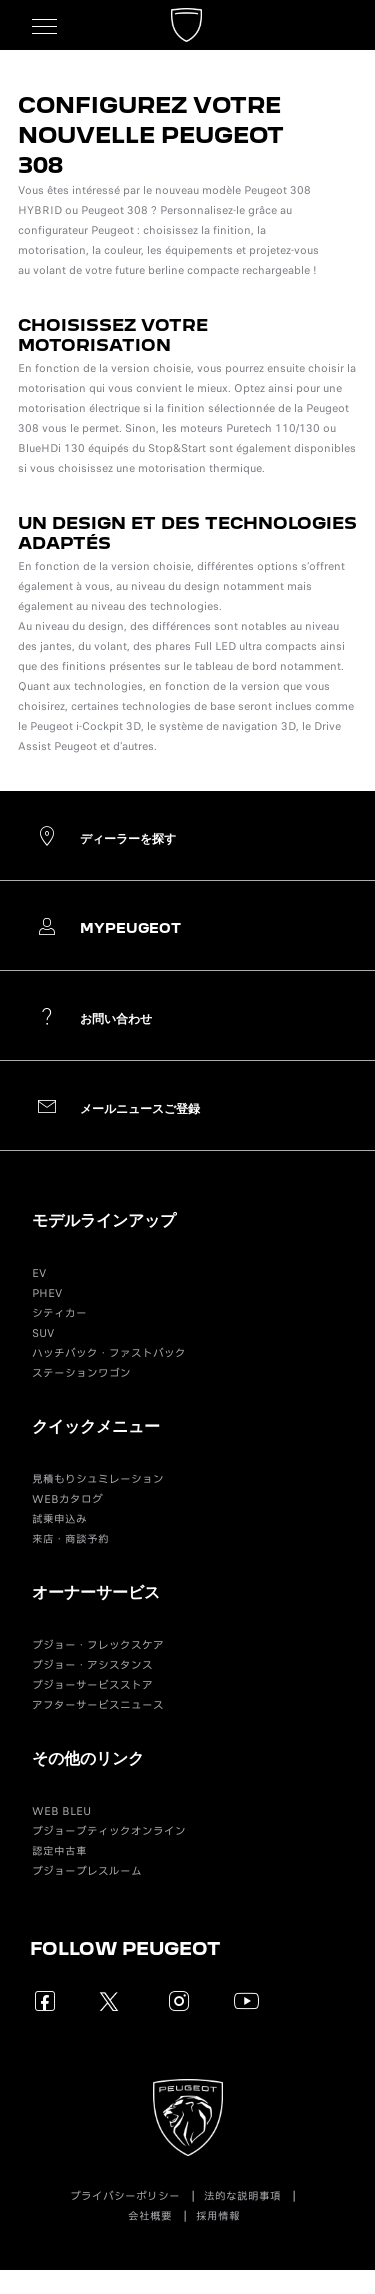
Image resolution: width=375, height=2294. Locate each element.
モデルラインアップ (104, 1219)
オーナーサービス (96, 1591)
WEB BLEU (61, 1811)
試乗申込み (59, 1519)
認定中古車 (59, 1851)
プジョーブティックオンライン (109, 1831)
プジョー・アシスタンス (92, 1665)
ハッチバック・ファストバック (109, 1353)
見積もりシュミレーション (98, 1479)
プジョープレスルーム (87, 1871)
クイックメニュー (96, 1425)
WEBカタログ (67, 1499)
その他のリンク (88, 1757)
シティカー (59, 1313)
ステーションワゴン (81, 1373)
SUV (43, 1333)
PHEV (47, 1293)
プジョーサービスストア (92, 1685)
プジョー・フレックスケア (98, 1645)
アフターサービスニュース (98, 1705)
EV (39, 1273)
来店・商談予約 (70, 1539)
